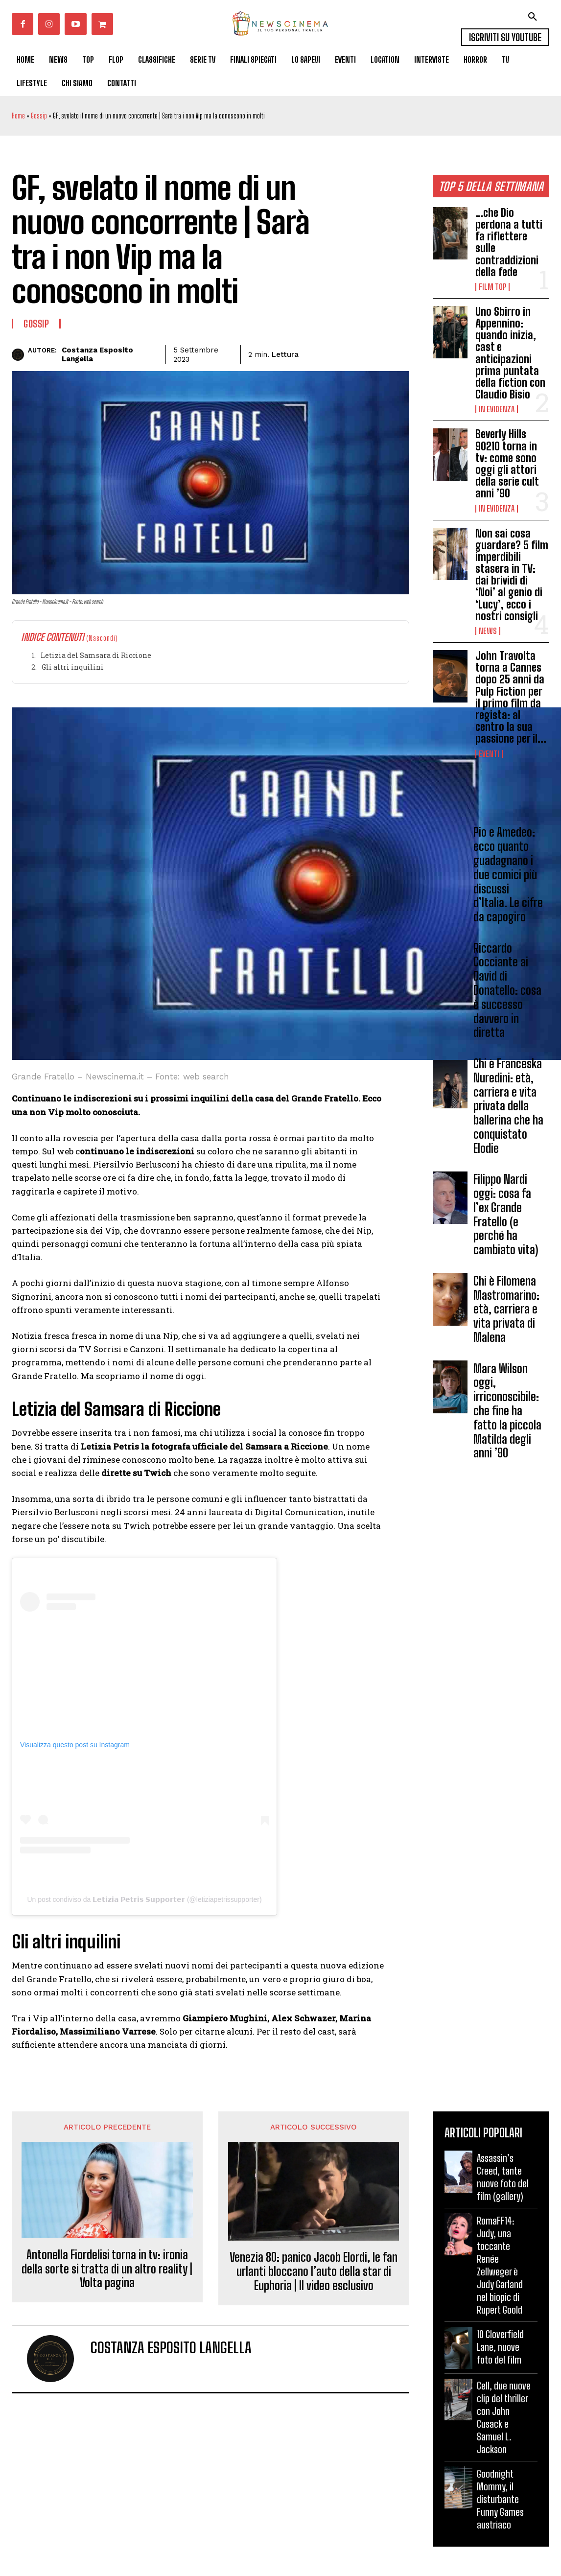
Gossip (39, 116)
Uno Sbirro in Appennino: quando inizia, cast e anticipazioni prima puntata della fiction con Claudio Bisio (510, 353)
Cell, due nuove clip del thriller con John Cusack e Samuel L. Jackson (504, 2417)
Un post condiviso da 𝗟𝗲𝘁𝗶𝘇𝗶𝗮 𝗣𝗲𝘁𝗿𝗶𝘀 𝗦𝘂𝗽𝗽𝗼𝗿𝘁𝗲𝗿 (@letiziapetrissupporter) (144, 1899)
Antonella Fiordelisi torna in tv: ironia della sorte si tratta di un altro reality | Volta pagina (107, 2269)
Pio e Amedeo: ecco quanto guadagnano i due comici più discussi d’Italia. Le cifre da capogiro (508, 874)
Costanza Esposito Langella (97, 354)
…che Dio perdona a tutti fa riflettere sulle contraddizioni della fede (508, 242)
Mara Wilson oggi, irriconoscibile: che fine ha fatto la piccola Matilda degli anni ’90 (507, 1410)
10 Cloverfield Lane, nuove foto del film (500, 2346)
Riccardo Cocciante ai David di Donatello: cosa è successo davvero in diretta (507, 990)
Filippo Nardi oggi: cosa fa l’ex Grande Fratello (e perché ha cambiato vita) (505, 1214)
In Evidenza (496, 409)
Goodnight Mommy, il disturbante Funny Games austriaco (500, 2499)
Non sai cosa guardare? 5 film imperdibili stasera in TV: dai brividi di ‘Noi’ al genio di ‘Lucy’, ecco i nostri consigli (511, 575)
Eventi (489, 754)
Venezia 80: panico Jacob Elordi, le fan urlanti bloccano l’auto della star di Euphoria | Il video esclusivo (313, 2271)
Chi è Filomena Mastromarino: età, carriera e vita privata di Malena (506, 1309)
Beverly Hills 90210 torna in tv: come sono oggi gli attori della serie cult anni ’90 (507, 463)
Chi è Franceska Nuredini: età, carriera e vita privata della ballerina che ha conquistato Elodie (508, 1105)
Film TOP (492, 287)
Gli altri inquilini (73, 667)
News (488, 631)
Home (18, 116)
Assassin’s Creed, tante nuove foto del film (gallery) (503, 2177)
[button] (532, 16)
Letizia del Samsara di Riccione (96, 655)
